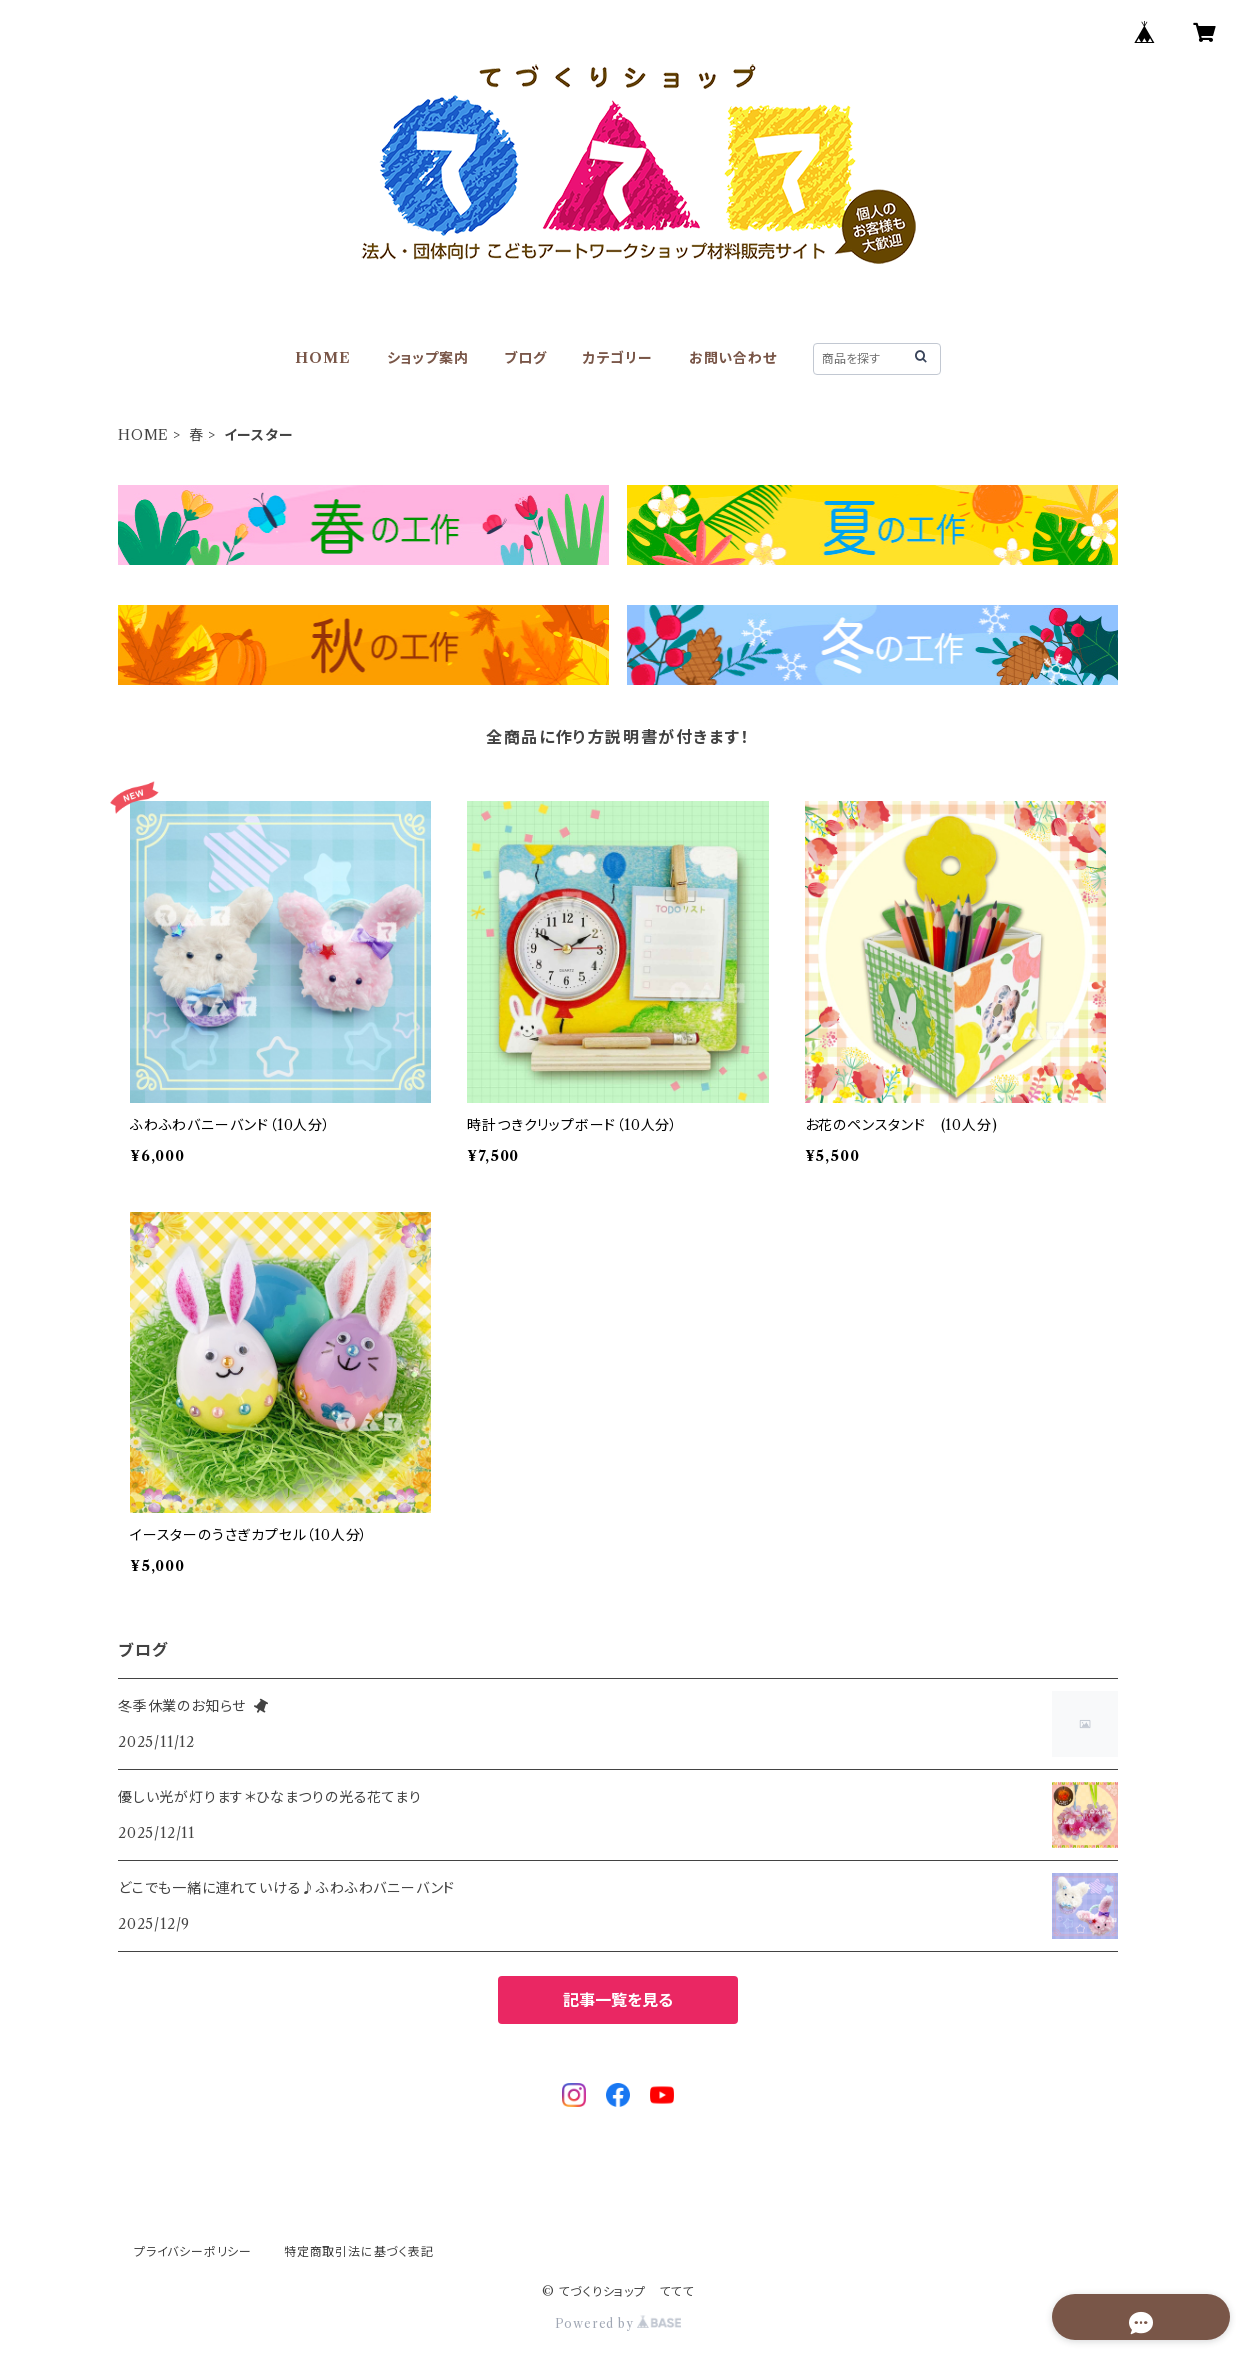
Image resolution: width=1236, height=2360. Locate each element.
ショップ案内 (428, 358)
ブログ (525, 358)
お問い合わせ (733, 358)
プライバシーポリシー (193, 2251)
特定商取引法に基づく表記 (359, 2251)
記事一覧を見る (618, 2000)
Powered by (618, 2323)
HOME (322, 358)
